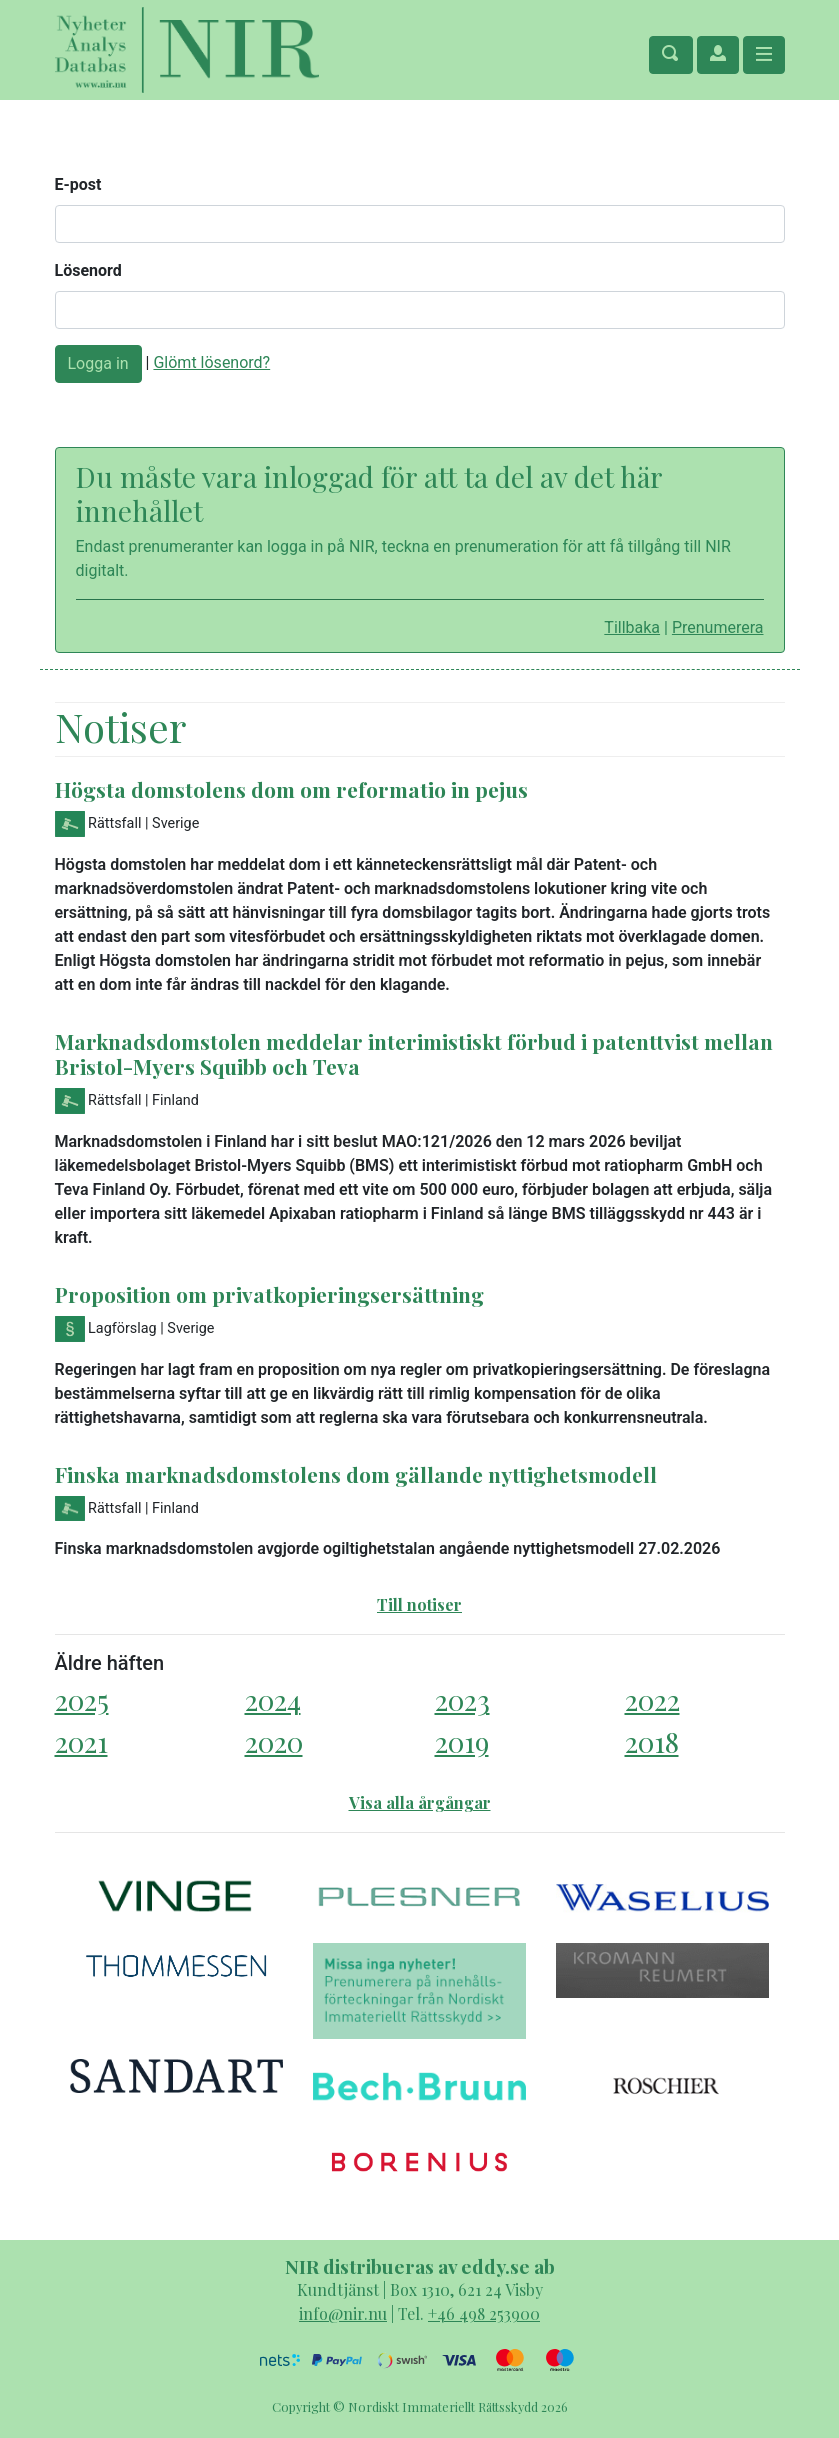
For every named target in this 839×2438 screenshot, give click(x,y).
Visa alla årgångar (420, 1802)
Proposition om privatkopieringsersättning (269, 1294)
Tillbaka (632, 627)
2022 (652, 1699)
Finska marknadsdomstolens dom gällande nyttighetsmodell (356, 1474)
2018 (652, 1741)
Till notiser (419, 1604)
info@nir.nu (343, 2313)
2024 (273, 1699)
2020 (274, 1741)
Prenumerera (718, 627)
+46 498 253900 (484, 2313)
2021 (81, 1741)
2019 (462, 1741)
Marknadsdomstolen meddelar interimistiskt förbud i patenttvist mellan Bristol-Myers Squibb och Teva (414, 1053)
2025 (82, 1699)
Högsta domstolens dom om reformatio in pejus (291, 789)
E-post (78, 184)
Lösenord (88, 270)
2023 (462, 1699)
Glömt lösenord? (211, 362)
